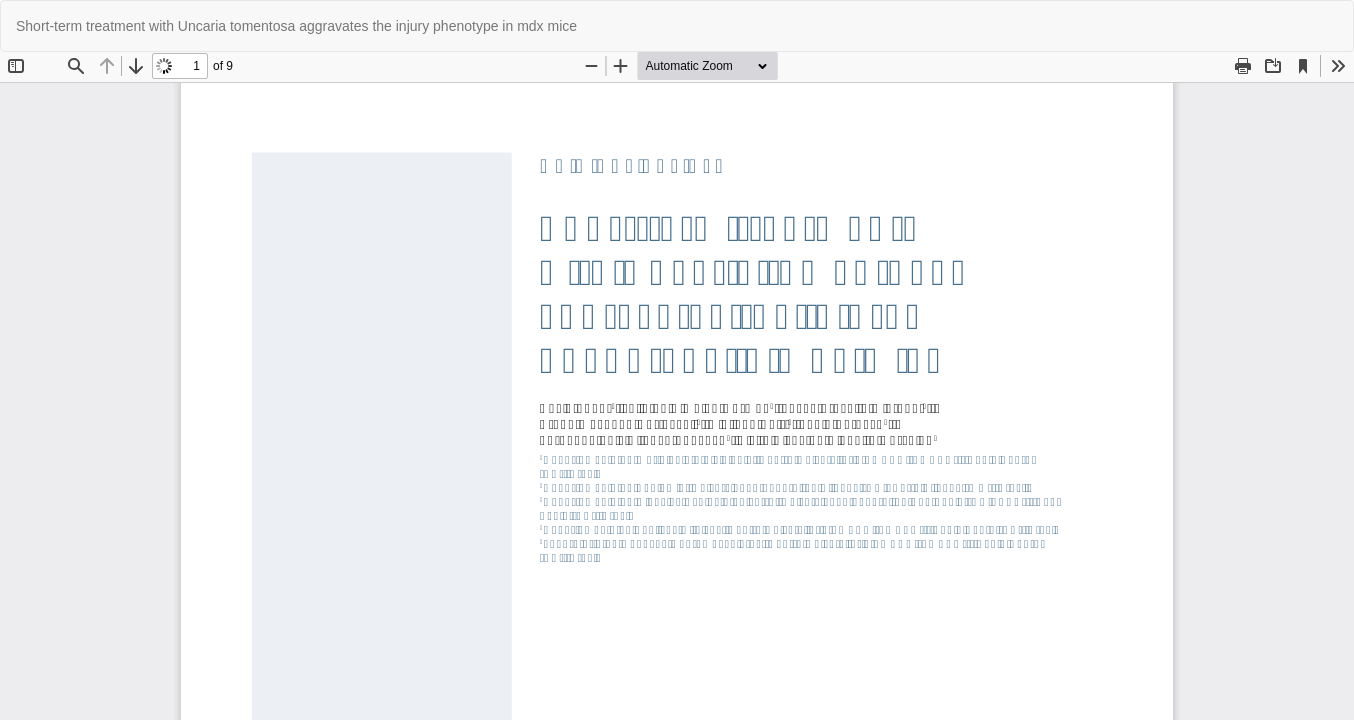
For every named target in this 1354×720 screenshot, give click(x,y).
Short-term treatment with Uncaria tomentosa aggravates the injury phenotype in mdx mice (296, 26)
